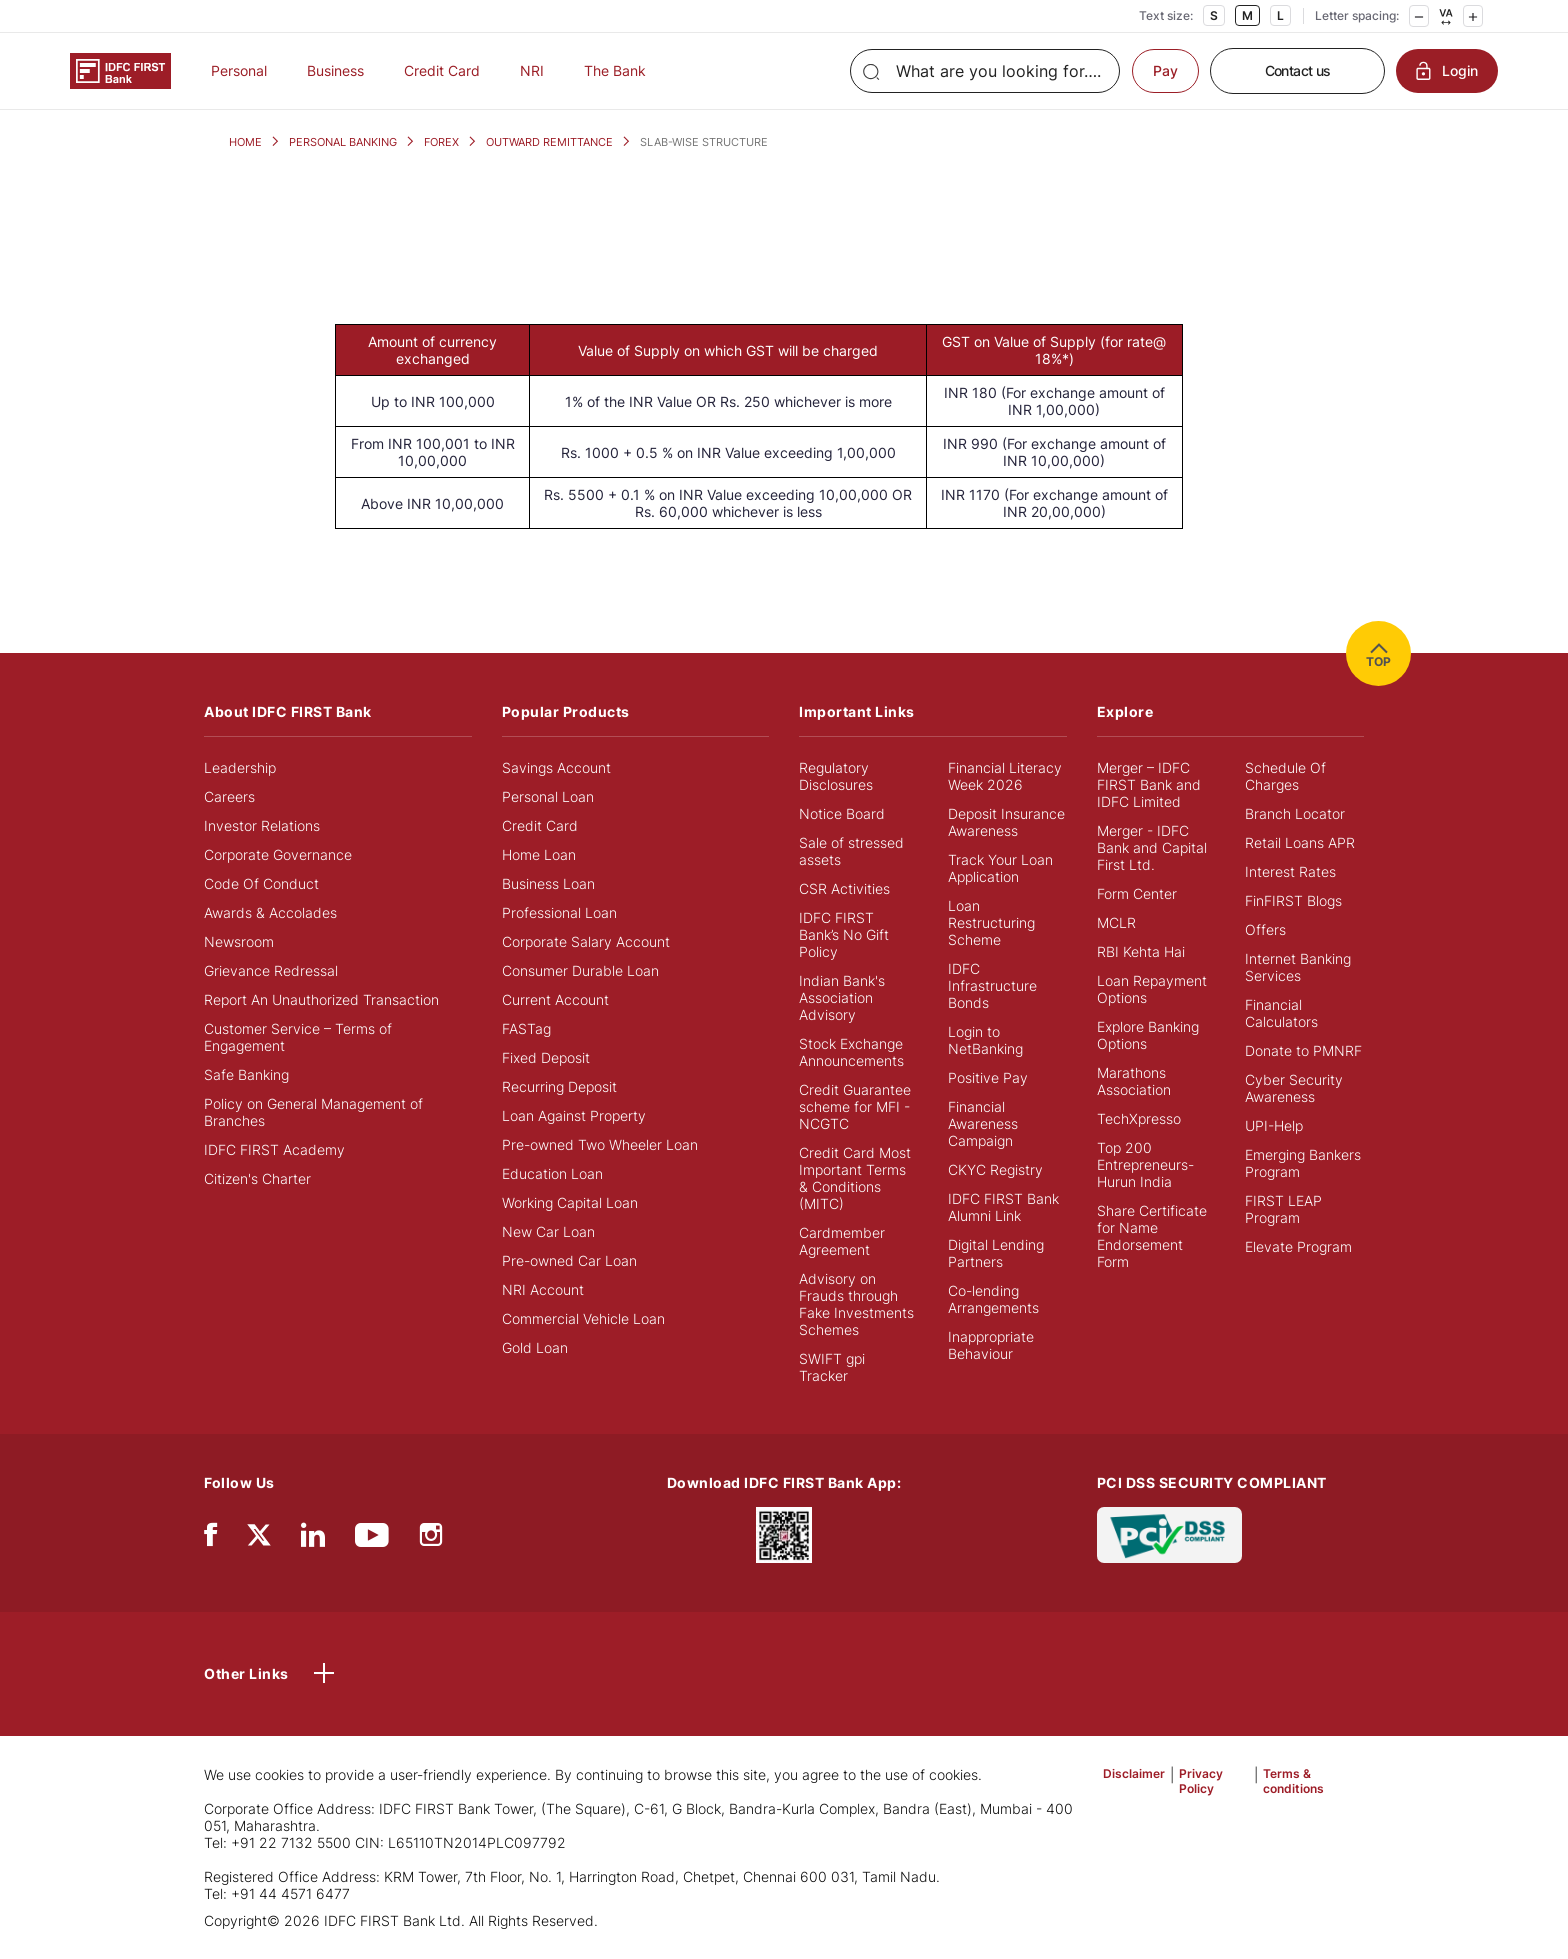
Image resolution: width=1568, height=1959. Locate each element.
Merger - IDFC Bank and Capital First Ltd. (1152, 847)
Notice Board (842, 813)
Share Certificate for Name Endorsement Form (1152, 1236)
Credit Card (442, 70)
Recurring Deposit (559, 1086)
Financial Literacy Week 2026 (1005, 776)
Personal (239, 70)
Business (335, 70)
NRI (532, 70)
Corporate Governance (278, 854)
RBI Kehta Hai (1141, 951)
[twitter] (259, 1533)
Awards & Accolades (270, 912)
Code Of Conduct (261, 883)
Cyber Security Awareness (1294, 1088)
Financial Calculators (1281, 1013)
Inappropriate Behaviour (991, 1345)
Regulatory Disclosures (836, 776)
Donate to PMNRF (1303, 1050)
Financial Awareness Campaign (983, 1123)
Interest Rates (1290, 871)
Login (1447, 71)
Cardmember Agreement (842, 1241)
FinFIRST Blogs (1293, 900)
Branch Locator (1295, 813)
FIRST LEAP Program (1283, 1209)
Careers (229, 796)
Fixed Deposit (546, 1057)
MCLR (1116, 922)
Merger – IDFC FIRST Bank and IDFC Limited (1149, 784)
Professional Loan (559, 912)
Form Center (1137, 893)
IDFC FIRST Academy (274, 1149)
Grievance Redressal (271, 970)
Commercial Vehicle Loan (583, 1318)
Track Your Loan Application (1000, 868)
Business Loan (548, 883)
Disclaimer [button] (1134, 1773)
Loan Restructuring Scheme (991, 922)
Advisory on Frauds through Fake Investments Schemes (856, 1304)
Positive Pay (988, 1077)
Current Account (555, 999)
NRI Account (543, 1289)
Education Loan (552, 1173)
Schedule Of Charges (1285, 776)
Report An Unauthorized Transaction (321, 999)
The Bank (615, 70)
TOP (1378, 653)
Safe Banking (246, 1074)
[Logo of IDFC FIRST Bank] (120, 69)
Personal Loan (548, 796)
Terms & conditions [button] (1293, 1781)
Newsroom (239, 941)
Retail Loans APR (1300, 842)
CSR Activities (844, 888)
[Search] (985, 71)
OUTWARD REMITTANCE (549, 142)
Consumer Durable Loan (580, 970)
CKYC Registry (995, 1169)
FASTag (526, 1028)
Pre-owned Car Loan (569, 1260)
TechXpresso (1139, 1118)
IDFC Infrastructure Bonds (992, 985)
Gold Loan (535, 1347)
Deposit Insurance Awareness (1006, 822)
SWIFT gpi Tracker (832, 1367)
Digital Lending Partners (996, 1253)
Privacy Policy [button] (1201, 1781)
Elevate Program (1298, 1246)
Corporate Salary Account (586, 941)
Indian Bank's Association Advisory (842, 997)
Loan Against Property (574, 1115)
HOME (245, 142)
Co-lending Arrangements (993, 1299)
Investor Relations (262, 825)
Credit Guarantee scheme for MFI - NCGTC (855, 1106)
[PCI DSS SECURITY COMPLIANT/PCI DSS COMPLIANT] (1169, 1533)
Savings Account (556, 767)
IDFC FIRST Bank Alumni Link (1003, 1207)
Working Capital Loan (570, 1202)
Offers (1265, 929)
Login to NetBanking (985, 1040)
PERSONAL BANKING (343, 142)
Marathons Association (1134, 1081)
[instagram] (431, 1539)
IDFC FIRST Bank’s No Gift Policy (844, 934)
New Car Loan (548, 1231)
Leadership (240, 767)
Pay (1165, 70)
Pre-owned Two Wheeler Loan (600, 1144)
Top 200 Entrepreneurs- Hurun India (1145, 1164)
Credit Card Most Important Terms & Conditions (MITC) (855, 1178)
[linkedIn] (313, 1539)
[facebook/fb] (210, 1539)
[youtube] (372, 1539)
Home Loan (539, 854)
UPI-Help (1274, 1125)
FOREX (441, 142)
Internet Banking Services (1298, 967)
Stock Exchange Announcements (851, 1052)
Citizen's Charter (257, 1178)
